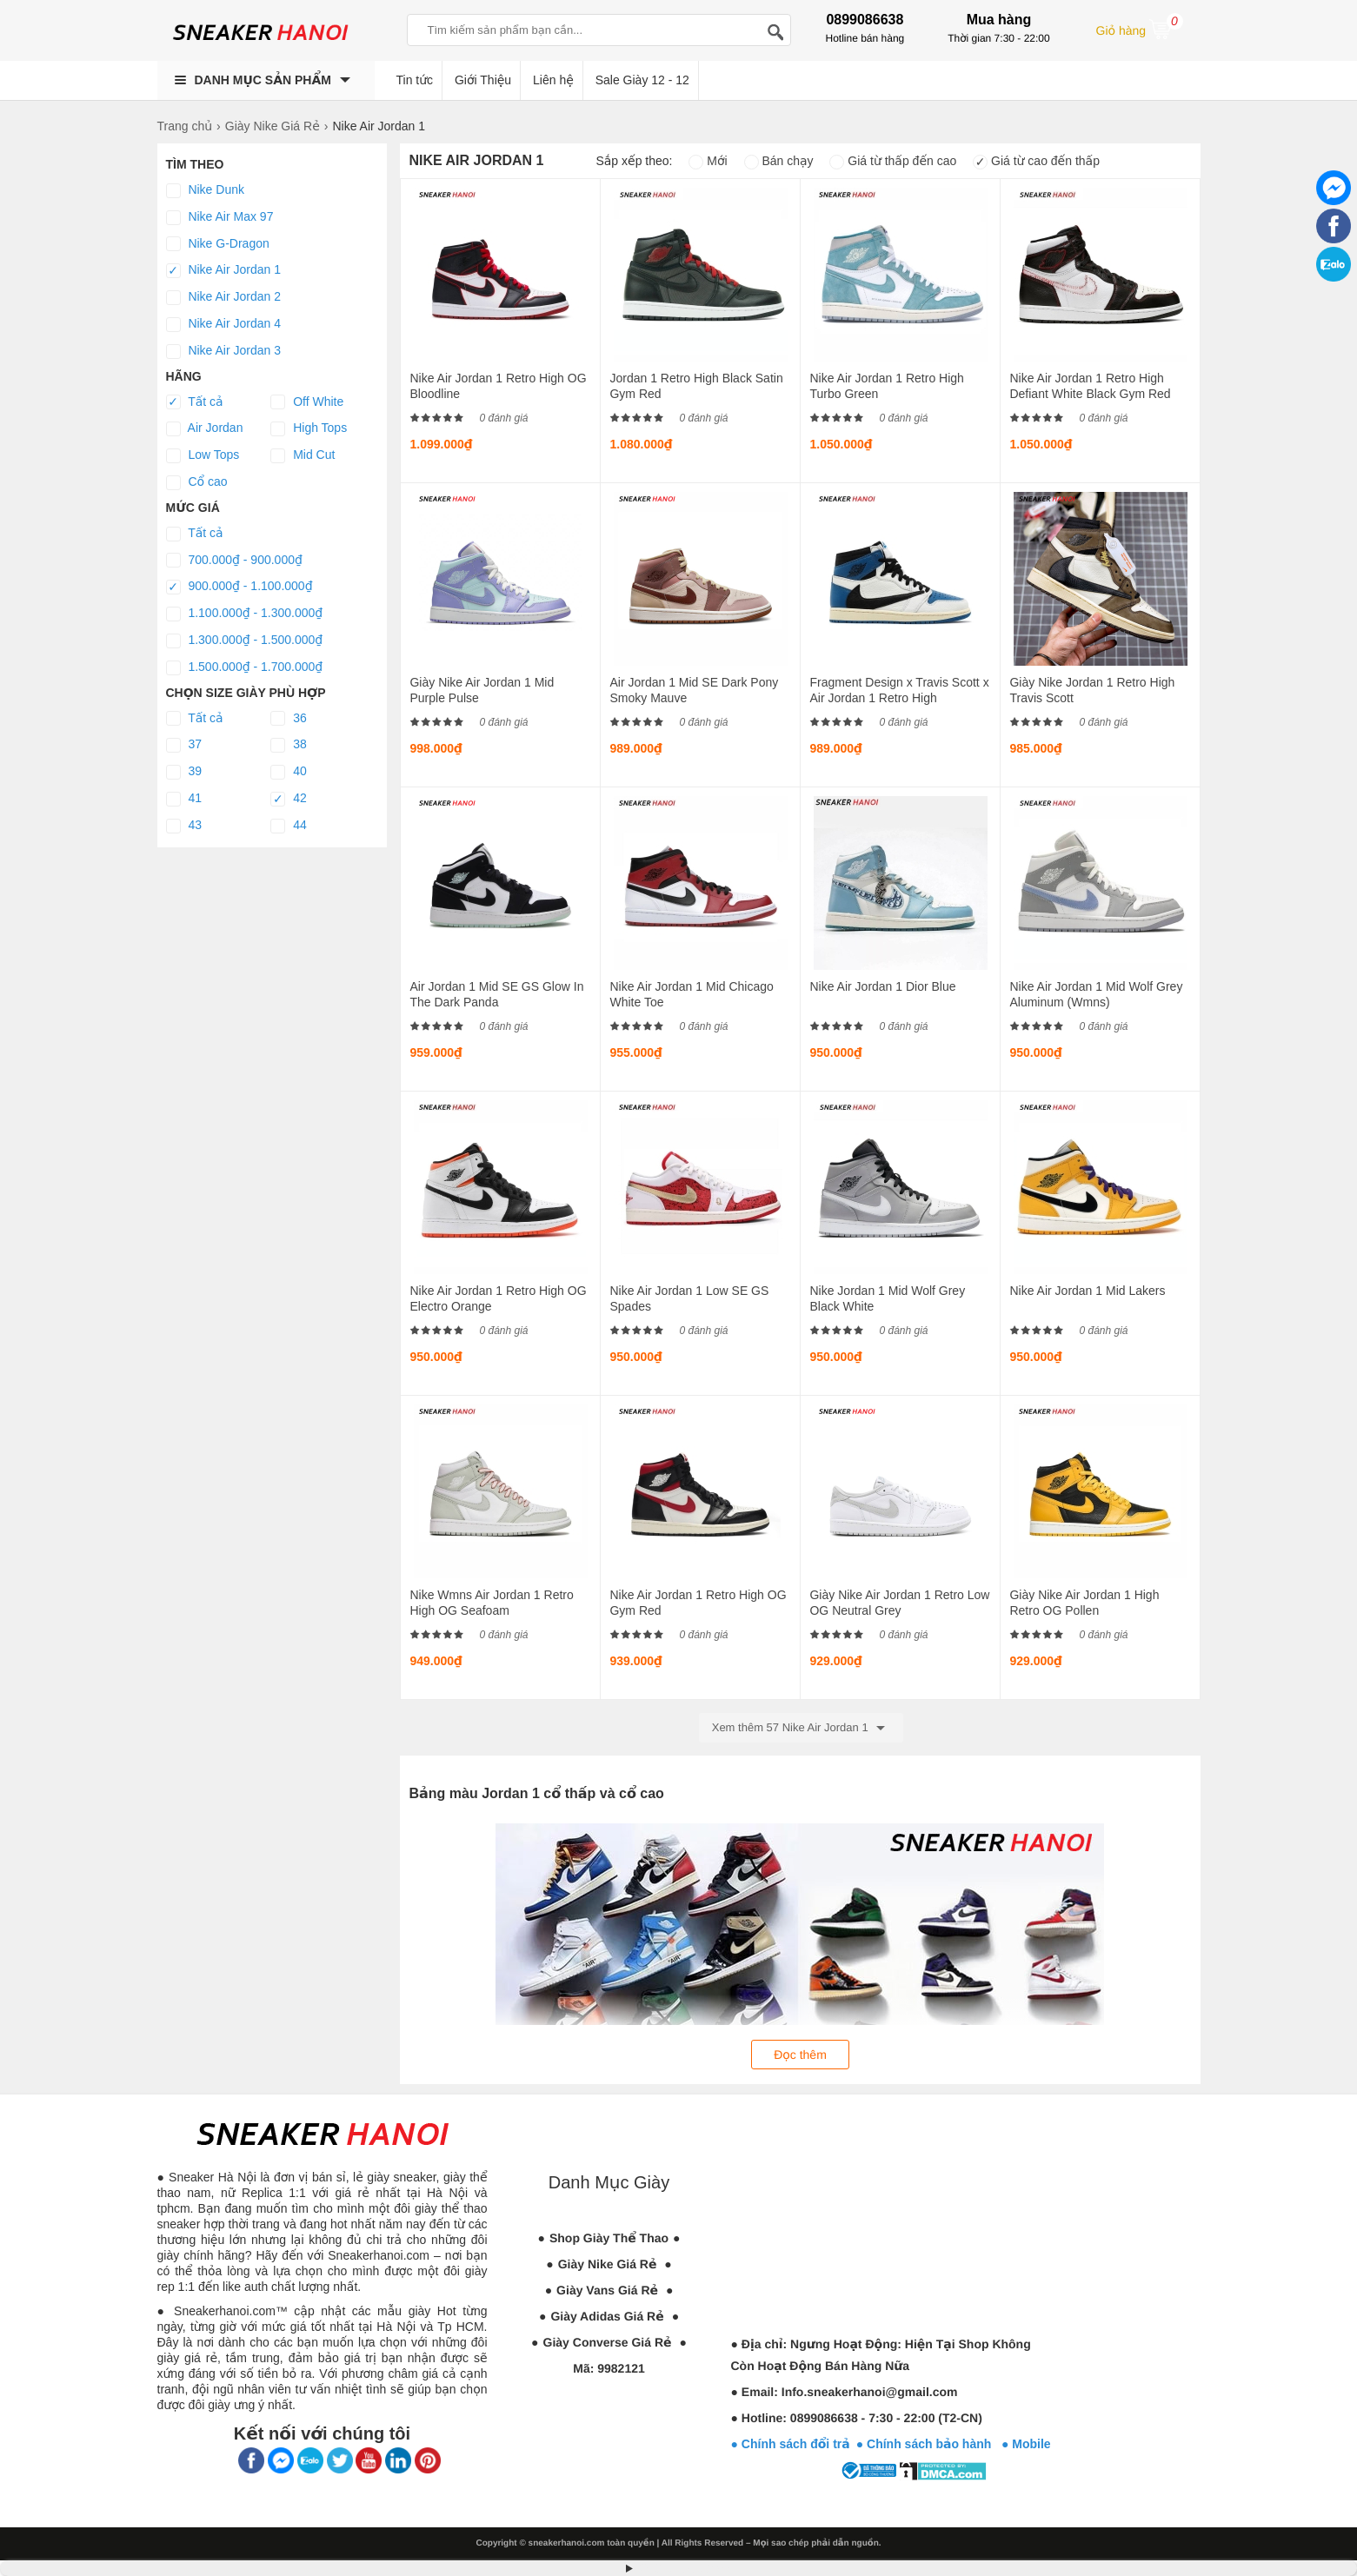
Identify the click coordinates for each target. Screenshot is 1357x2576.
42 (288, 799)
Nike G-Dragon (217, 244)
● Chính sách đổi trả (790, 2444)
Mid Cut (302, 455)
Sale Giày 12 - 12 (642, 80)
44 (288, 825)
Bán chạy (779, 161)
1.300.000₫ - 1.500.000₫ (244, 640)
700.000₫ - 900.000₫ (234, 560)
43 (184, 825)
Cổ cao (197, 482)
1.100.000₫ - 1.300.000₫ (244, 613)
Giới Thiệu (483, 80)
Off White (306, 402)
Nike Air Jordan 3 (224, 351)
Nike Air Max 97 (220, 217)
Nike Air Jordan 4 (224, 324)
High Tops (308, 428)
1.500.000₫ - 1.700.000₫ (244, 667)
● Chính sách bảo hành (928, 2444)
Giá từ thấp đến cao (892, 161)
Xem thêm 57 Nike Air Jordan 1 (801, 1728)
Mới (707, 161)
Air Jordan (204, 428)
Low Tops (203, 455)
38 (288, 745)
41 (184, 799)
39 (184, 772)
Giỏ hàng (1139, 28)
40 (288, 772)
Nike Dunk (205, 190)
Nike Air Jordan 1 (224, 270)
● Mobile (1026, 2444)
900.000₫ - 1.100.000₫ (239, 586)
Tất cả (194, 402)
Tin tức (415, 80)
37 (184, 745)
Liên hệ (553, 80)
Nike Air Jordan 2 (224, 297)
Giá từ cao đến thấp (1036, 161)
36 (288, 719)
